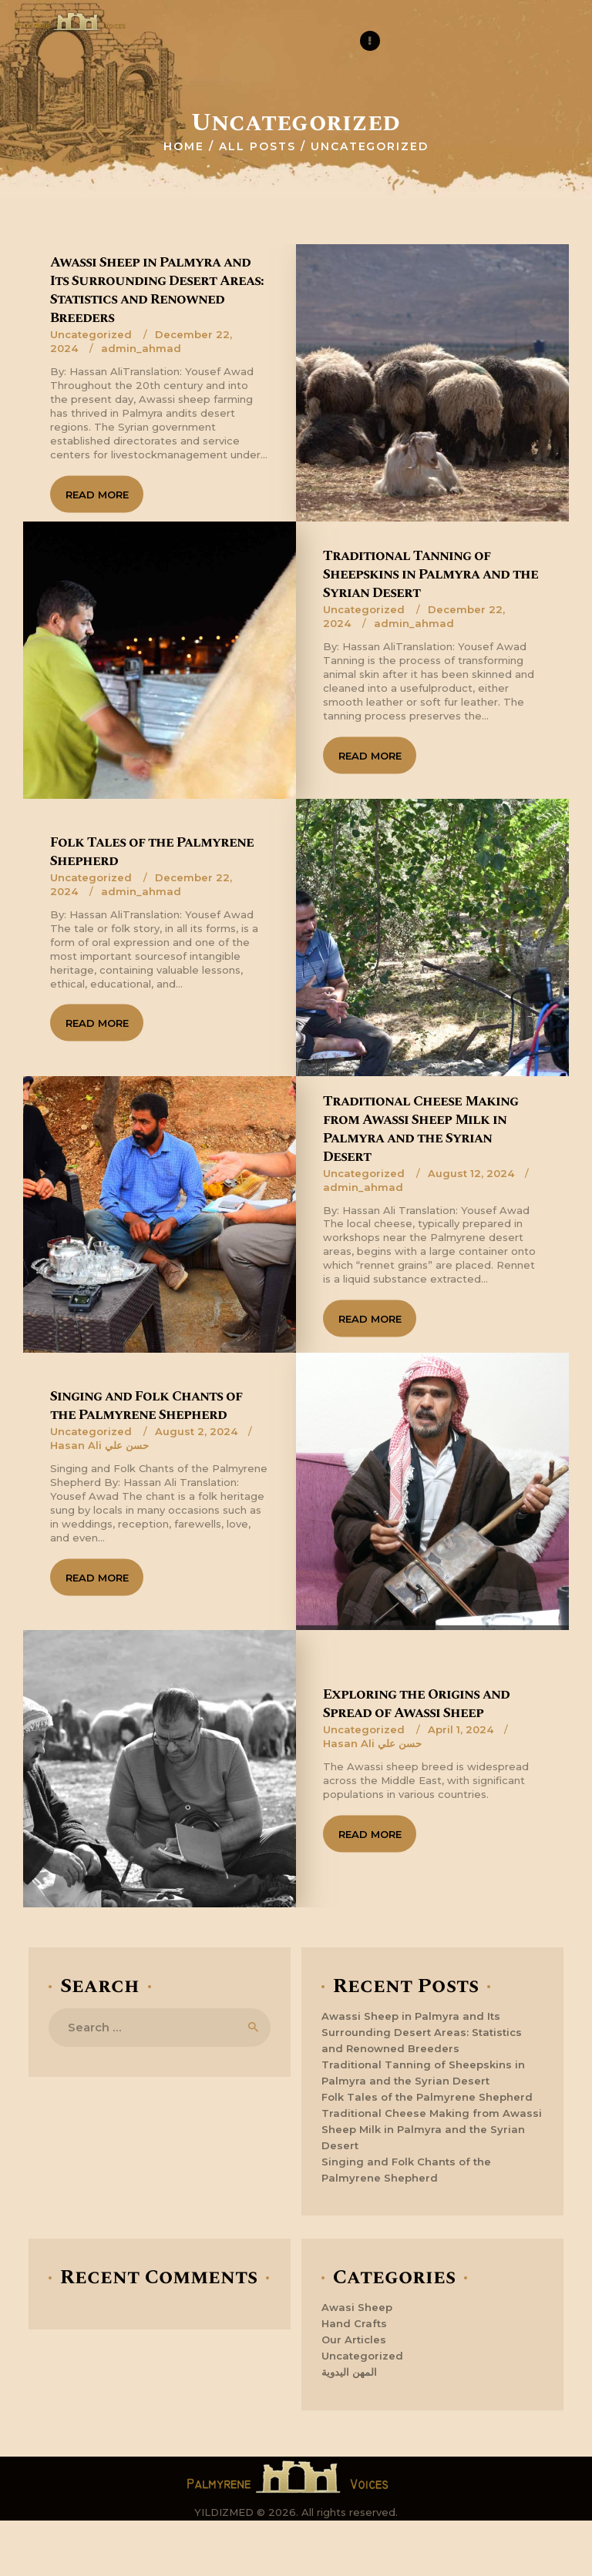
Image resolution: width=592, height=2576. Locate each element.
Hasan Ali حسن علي (99, 1445)
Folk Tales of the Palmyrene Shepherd (152, 851)
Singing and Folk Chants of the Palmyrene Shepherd (146, 1405)
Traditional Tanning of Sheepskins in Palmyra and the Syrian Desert (430, 574)
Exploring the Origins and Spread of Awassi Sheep (416, 1703)
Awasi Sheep (356, 2307)
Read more (97, 494)
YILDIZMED (224, 2512)
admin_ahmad (141, 347)
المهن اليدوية (349, 2372)
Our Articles (353, 2339)
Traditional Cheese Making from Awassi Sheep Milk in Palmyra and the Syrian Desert (420, 1129)
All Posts (257, 146)
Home (183, 146)
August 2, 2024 (196, 1431)
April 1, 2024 (460, 1729)
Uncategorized (91, 333)
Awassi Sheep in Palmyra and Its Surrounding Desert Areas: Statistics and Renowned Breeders (157, 290)
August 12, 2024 (471, 1172)
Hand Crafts (354, 2323)
